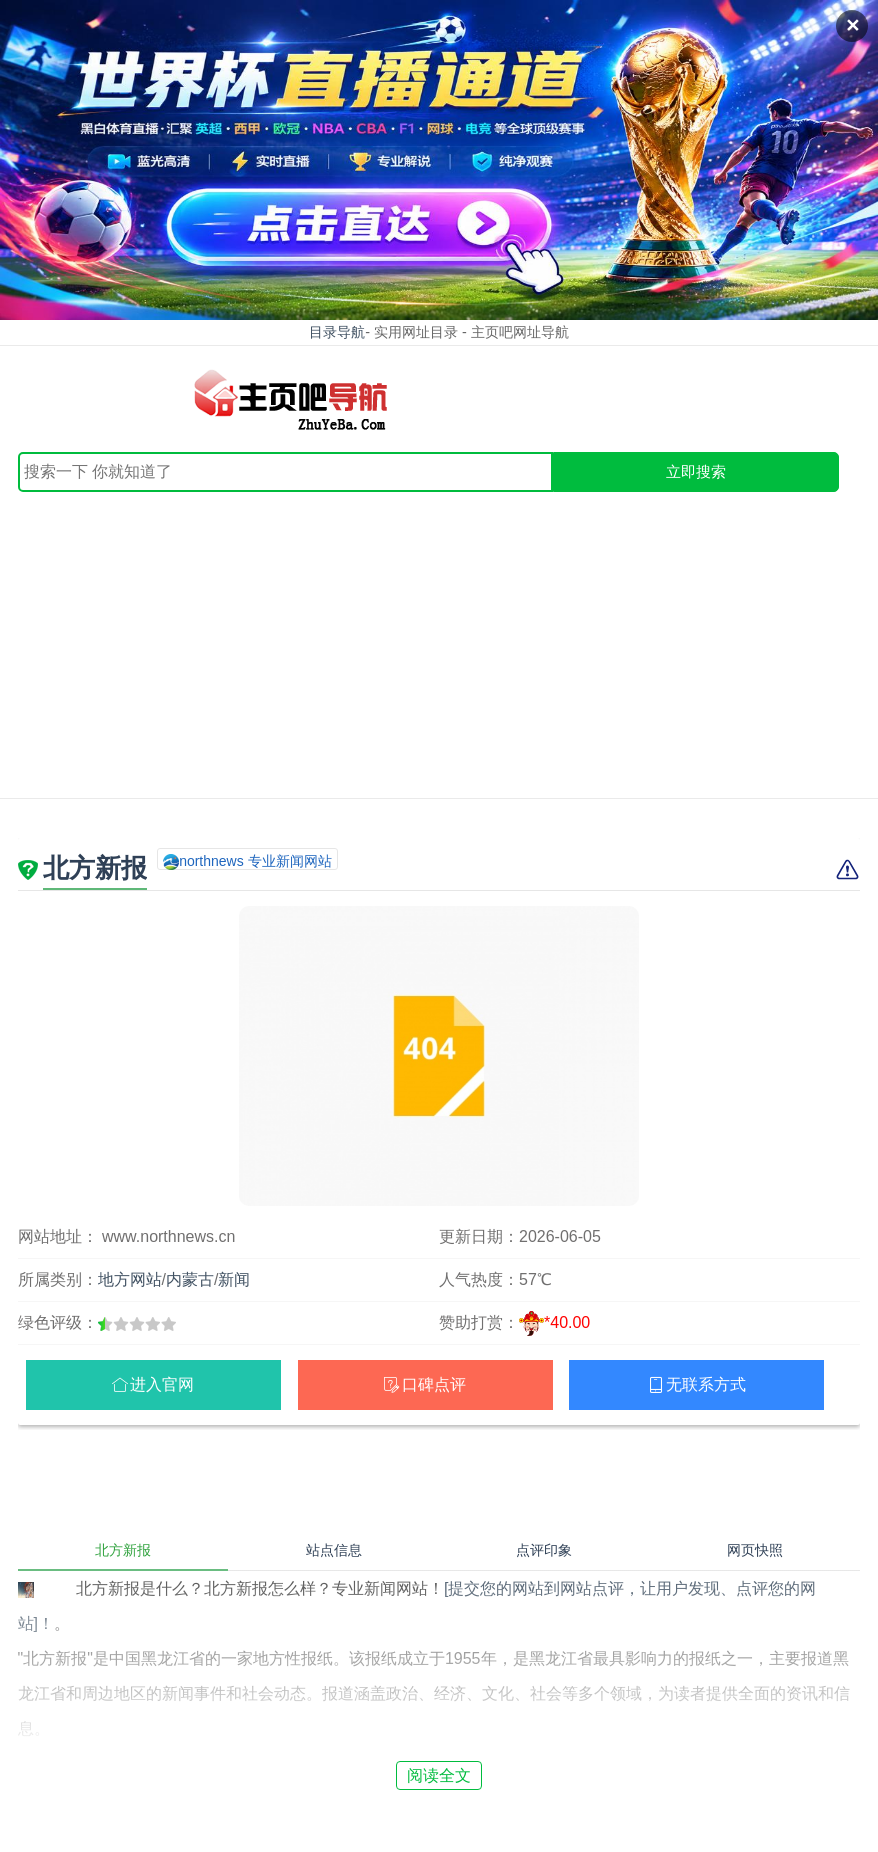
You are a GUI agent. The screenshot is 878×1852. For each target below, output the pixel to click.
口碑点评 (434, 1384)
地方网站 (130, 1279)
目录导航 (337, 332)
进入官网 (162, 1384)
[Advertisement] (439, 642)
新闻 (234, 1279)
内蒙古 (190, 1279)
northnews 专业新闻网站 (255, 861)
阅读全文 (439, 1775)
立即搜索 (696, 471)
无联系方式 (706, 1384)
